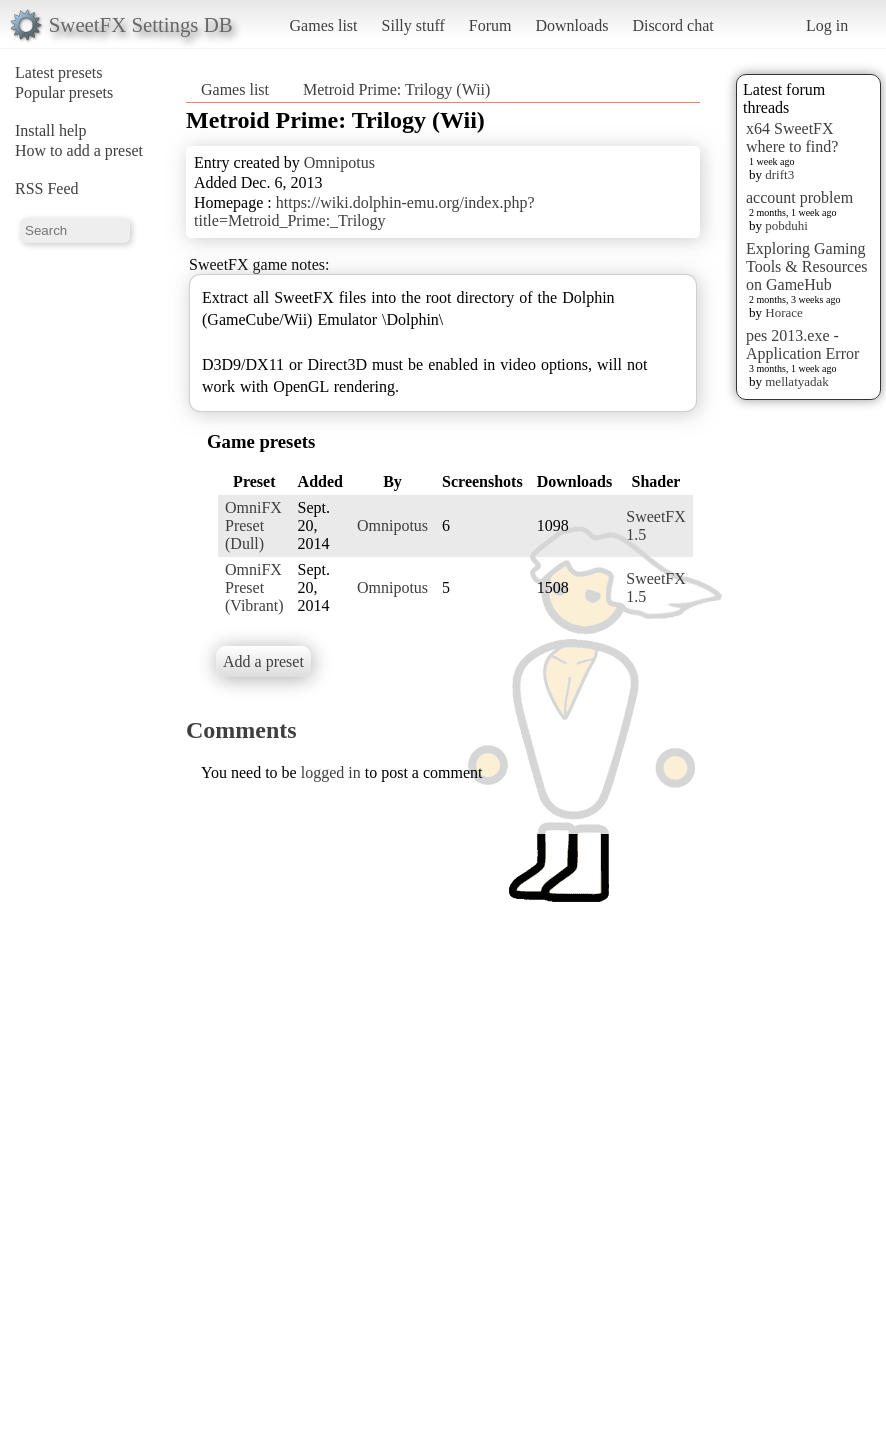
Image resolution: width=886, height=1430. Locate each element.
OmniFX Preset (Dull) (253, 525)
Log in (827, 25)
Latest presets (59, 72)
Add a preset (263, 661)
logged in (331, 772)
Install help (51, 130)
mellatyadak (797, 381)
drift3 (779, 174)
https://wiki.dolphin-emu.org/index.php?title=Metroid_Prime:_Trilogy (364, 211)
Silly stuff (413, 25)
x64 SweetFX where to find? (792, 137)
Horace (784, 312)
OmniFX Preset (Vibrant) (254, 587)
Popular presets (64, 92)
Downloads (571, 25)
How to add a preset (79, 150)
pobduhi (786, 225)
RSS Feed (47, 188)
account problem (799, 197)
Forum (490, 25)
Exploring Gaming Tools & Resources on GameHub (807, 266)
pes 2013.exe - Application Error (802, 344)
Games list (324, 25)
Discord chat (672, 25)
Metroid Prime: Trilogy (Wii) (396, 89)
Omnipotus (339, 162)
